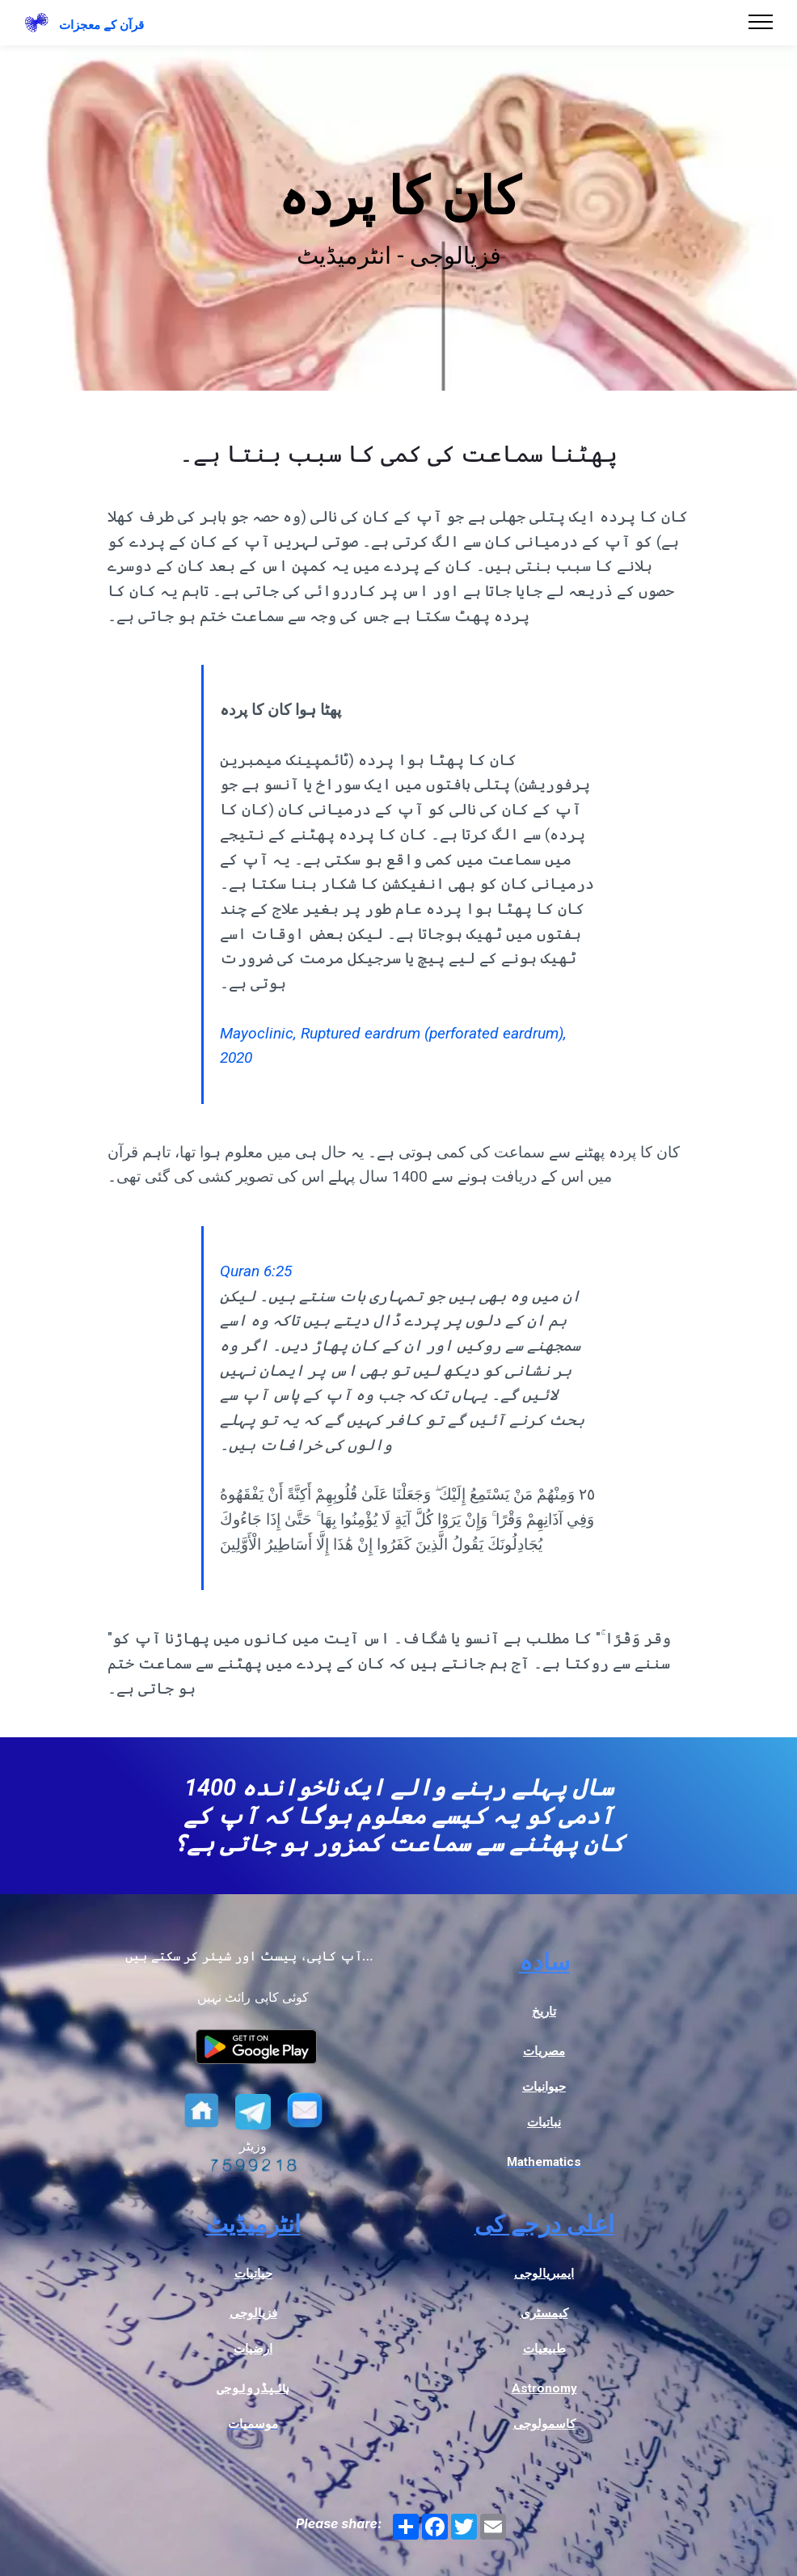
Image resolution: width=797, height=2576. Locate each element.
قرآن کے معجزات (101, 25)
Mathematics (544, 2162)
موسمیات (253, 2424)
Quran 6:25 (256, 1271)
